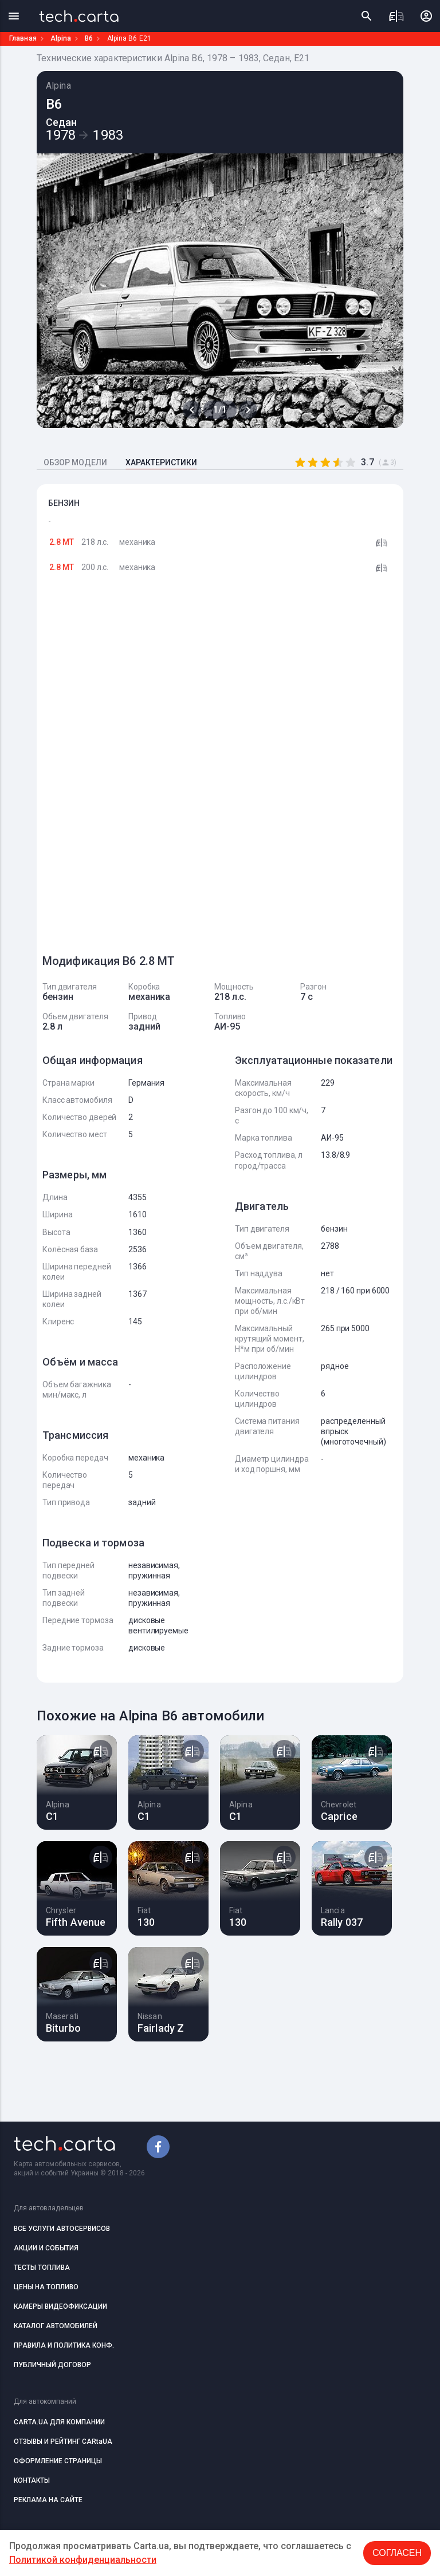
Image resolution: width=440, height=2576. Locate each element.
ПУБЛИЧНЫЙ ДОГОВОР (52, 2365)
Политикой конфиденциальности (82, 2559)
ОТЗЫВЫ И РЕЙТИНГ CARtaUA (63, 2441)
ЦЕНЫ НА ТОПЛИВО (46, 2287)
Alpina (61, 38)
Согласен (397, 2553)
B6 (89, 38)
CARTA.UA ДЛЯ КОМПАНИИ (59, 2422)
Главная (23, 38)
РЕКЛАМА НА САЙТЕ (48, 2500)
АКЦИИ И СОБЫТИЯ (46, 2248)
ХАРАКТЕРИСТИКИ (161, 462)
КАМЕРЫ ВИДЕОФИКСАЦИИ (60, 2306)
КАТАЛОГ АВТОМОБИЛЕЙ (55, 2326)
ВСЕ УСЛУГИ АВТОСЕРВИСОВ (62, 2229)
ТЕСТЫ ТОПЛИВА (42, 2268)
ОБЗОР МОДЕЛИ (75, 462)
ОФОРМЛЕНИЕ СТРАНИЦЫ (58, 2461)
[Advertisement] (128, 769)
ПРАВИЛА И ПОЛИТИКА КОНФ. (64, 2345)
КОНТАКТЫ (32, 2480)
